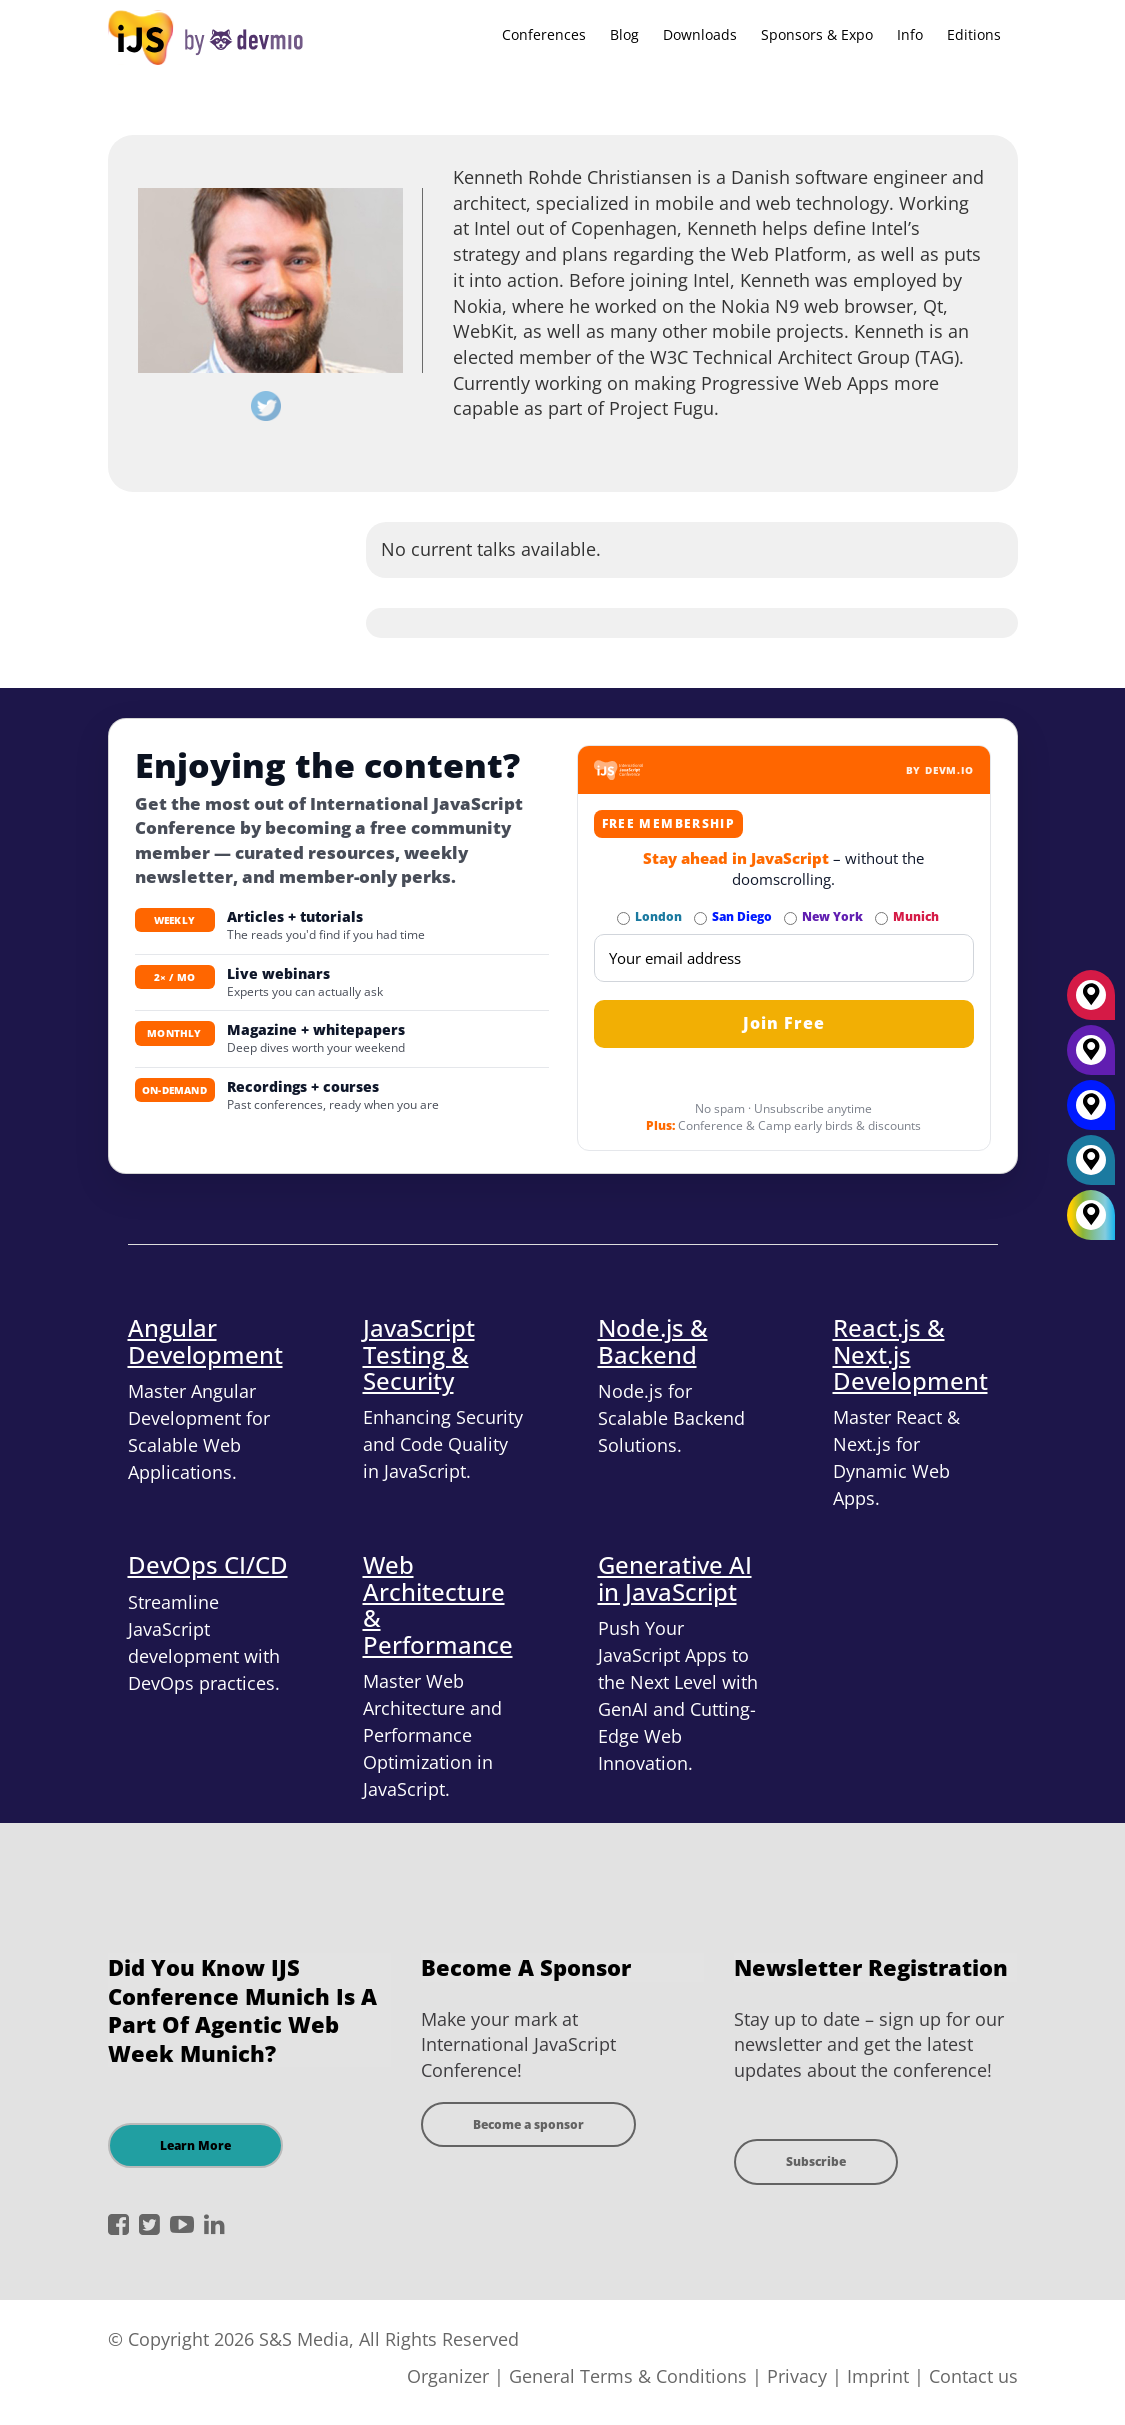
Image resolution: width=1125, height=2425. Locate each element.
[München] (1091, 1002)
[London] (1091, 1167)
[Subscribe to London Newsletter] (623, 918)
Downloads (700, 34)
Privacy (797, 2376)
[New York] (1091, 1057)
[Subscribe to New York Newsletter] (790, 918)
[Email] (784, 958)
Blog (624, 34)
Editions (974, 34)
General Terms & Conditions (628, 2376)
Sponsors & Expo (817, 34)
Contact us (973, 2376)
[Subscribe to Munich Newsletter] (881, 918)
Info (910, 34)
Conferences (544, 34)
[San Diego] (1091, 1112)
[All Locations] (1091, 1215)
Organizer (448, 2376)
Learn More (195, 2145)
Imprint (878, 2376)
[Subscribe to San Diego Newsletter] (700, 918)
